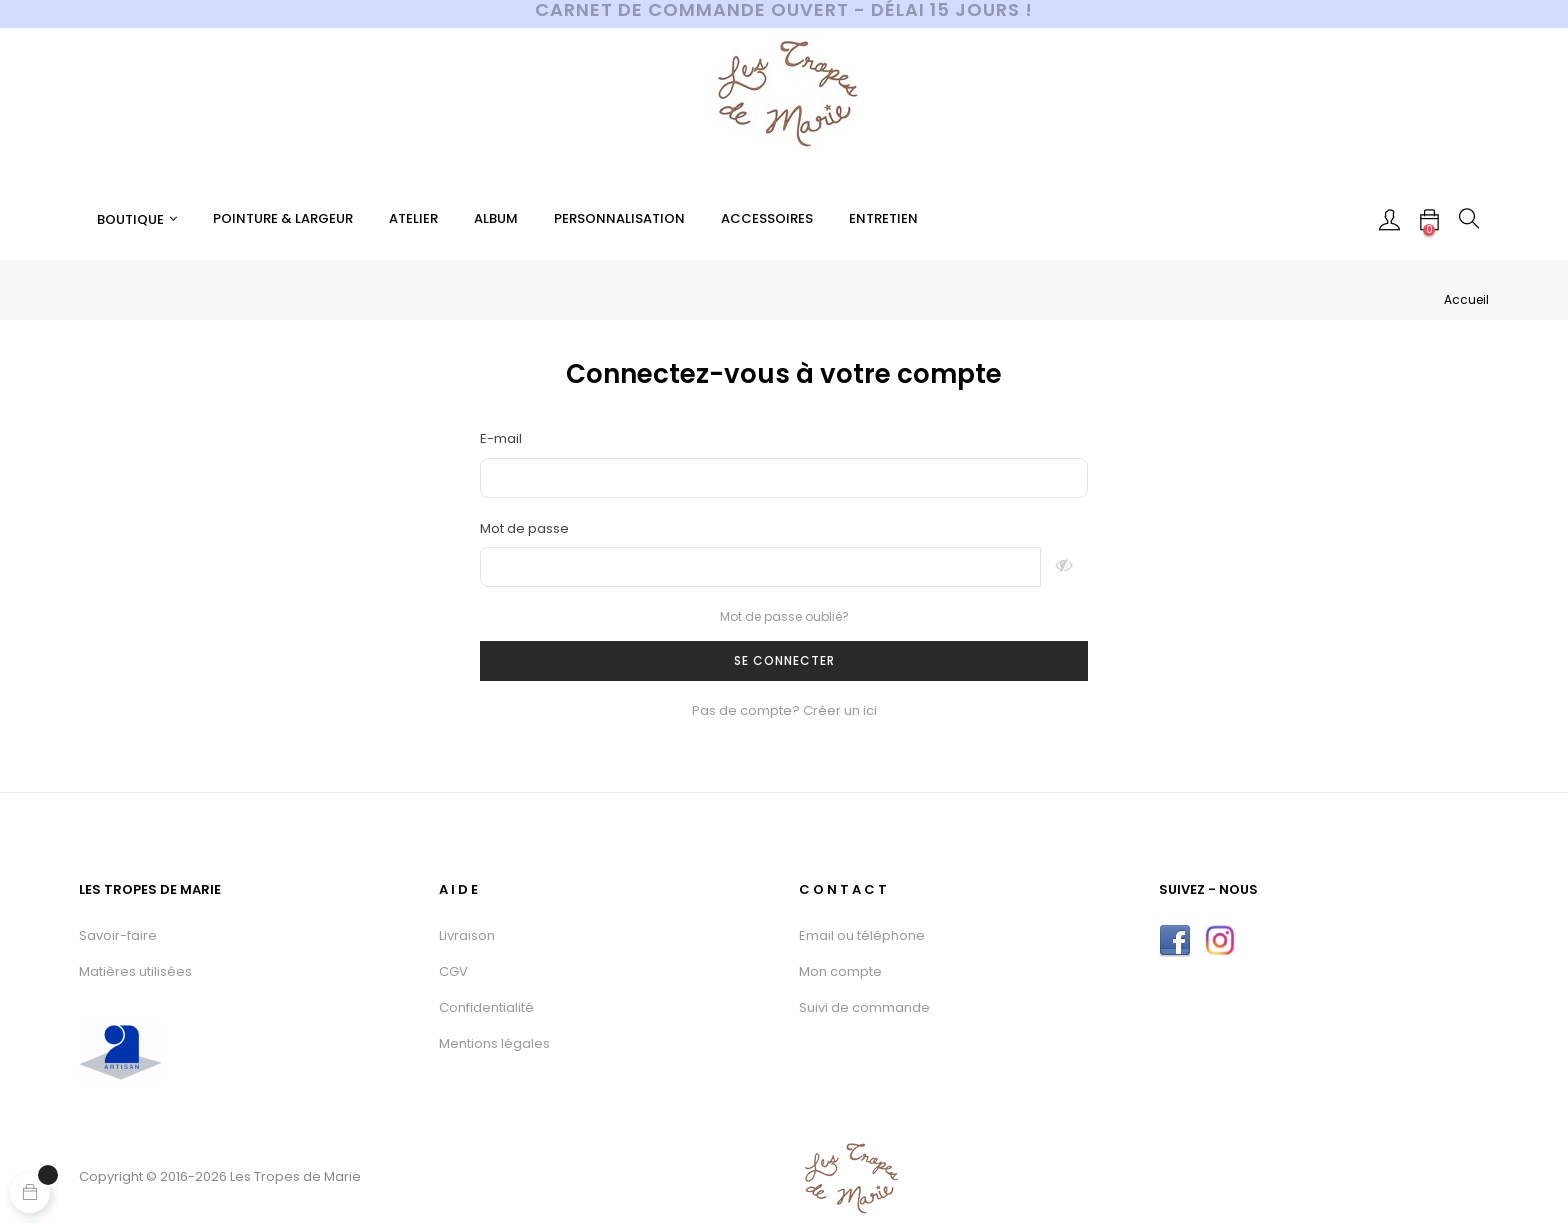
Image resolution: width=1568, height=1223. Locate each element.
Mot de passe (524, 528)
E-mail (501, 438)
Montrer (1064, 567)
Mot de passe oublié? (784, 616)
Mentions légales (494, 1043)
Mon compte (840, 971)
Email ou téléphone (862, 935)
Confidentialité (486, 1007)
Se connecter (784, 660)
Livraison (467, 935)
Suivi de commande (864, 1007)
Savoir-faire (118, 935)
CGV (453, 971)
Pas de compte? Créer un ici (784, 710)
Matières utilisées (135, 971)
